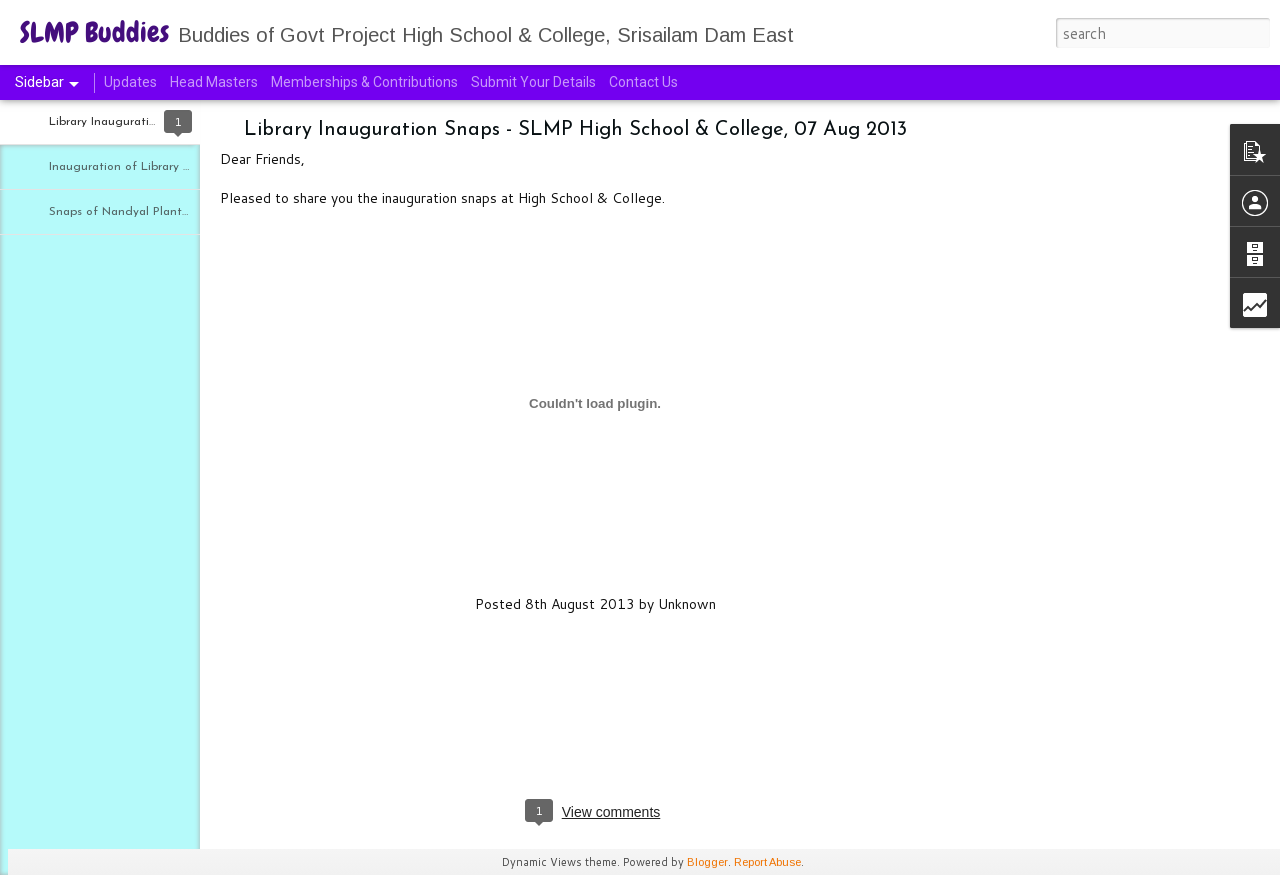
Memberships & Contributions (366, 82)
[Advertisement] (1080, 445)
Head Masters (214, 82)
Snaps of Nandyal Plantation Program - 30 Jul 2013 (191, 212)
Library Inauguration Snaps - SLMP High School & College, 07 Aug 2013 (575, 130)
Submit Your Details (533, 82)
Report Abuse (767, 862)
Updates (130, 82)
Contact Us (643, 82)
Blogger (707, 862)
